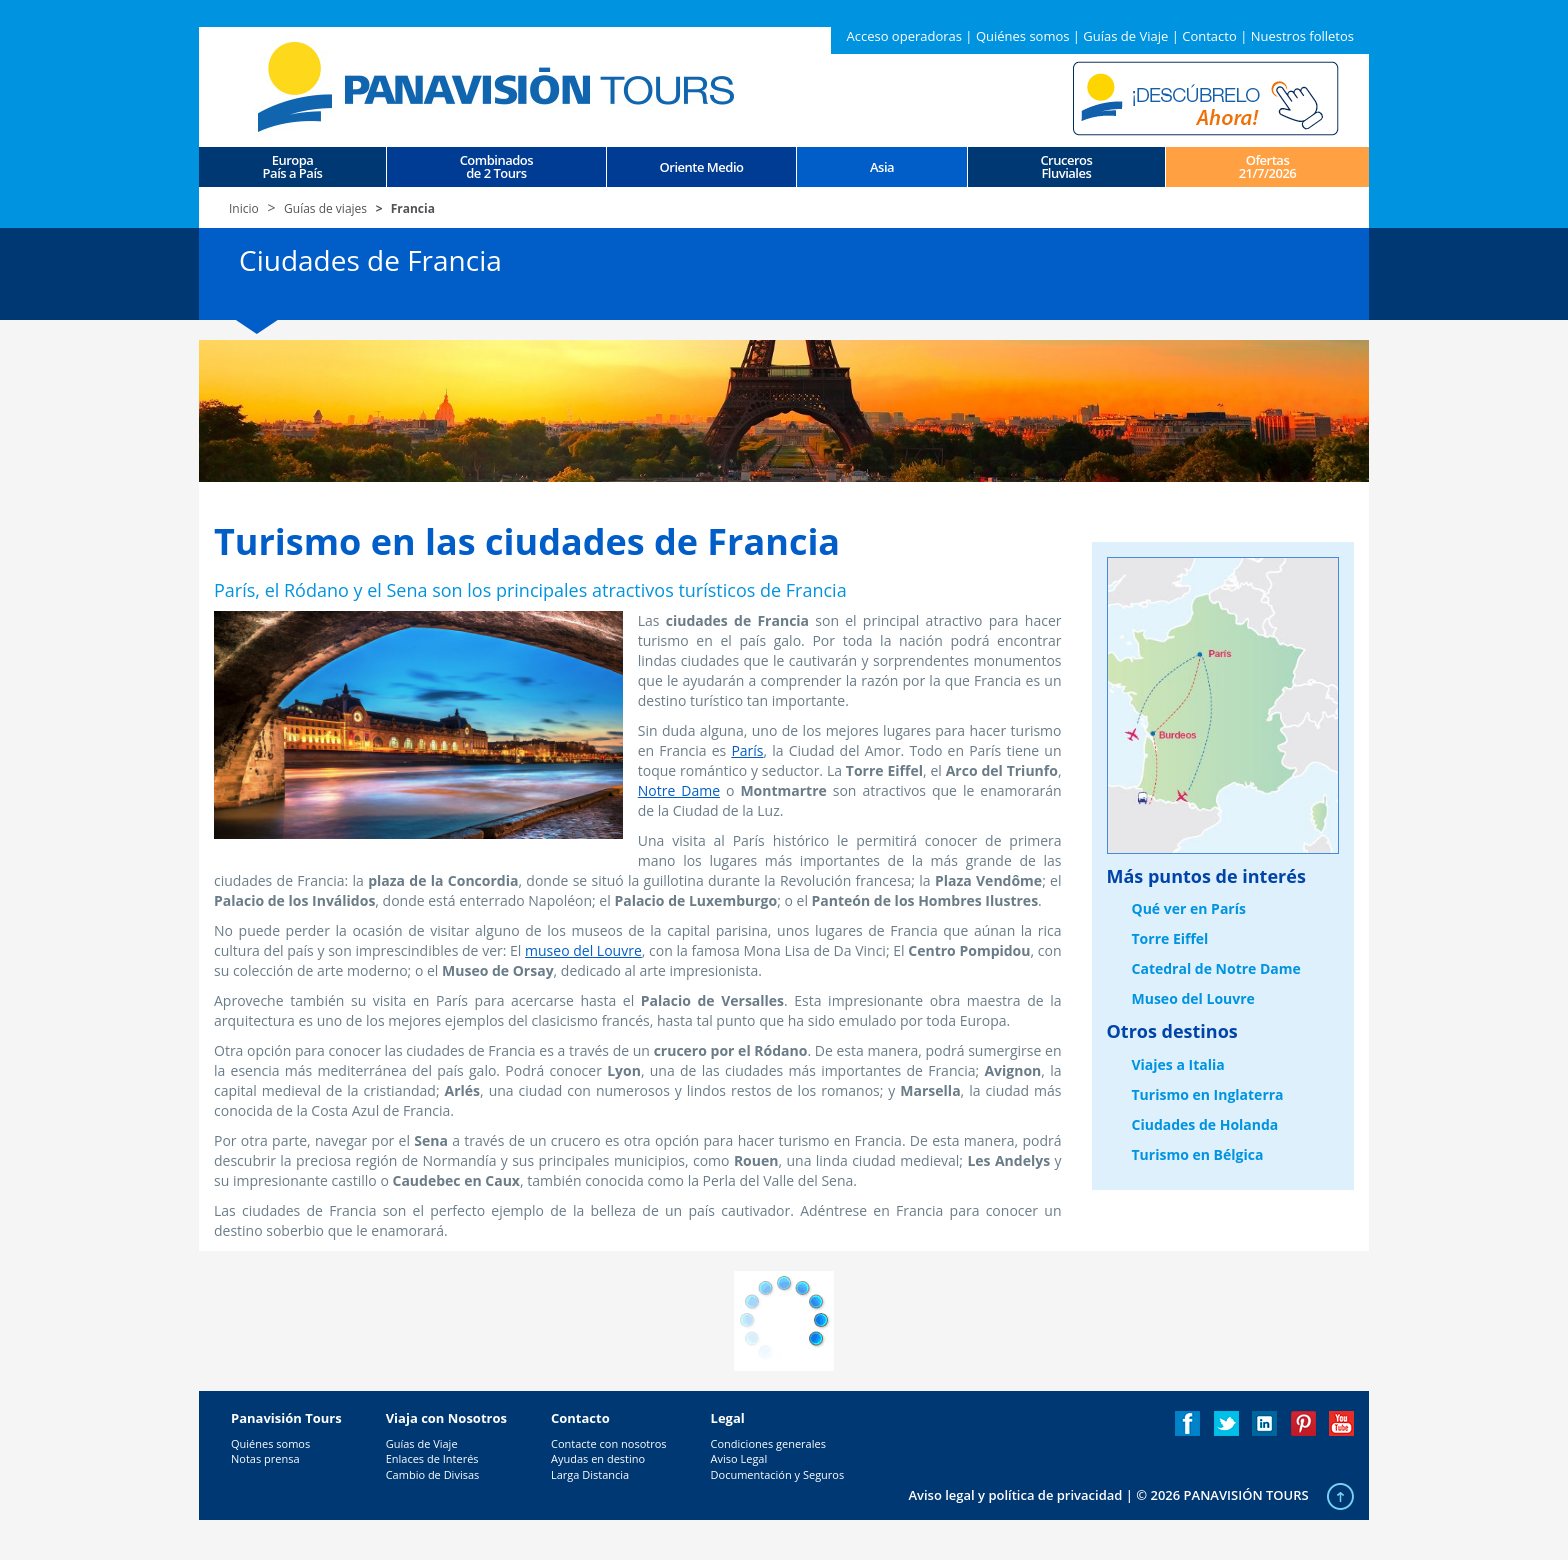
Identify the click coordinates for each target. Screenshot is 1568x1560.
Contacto (1209, 36)
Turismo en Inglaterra (1208, 1094)
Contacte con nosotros (609, 1443)
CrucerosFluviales (1066, 167)
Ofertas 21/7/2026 (1268, 167)
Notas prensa (265, 1458)
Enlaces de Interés (432, 1458)
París (747, 750)
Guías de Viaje (1125, 36)
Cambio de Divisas (433, 1474)
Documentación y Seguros (778, 1474)
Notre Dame (679, 790)
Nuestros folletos (1302, 36)
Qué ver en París (1189, 908)
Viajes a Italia (1178, 1064)
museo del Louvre (583, 950)
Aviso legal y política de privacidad (1015, 1495)
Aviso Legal (739, 1458)
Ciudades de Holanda (1205, 1124)
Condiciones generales (768, 1443)
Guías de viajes (325, 208)
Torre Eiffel (1170, 938)
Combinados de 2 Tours (496, 167)
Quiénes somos (1023, 36)
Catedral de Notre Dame (1216, 968)
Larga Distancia (590, 1474)
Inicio (244, 208)
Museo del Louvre (1193, 998)
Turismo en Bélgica (1198, 1154)
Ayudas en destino (598, 1458)
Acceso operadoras (903, 36)
